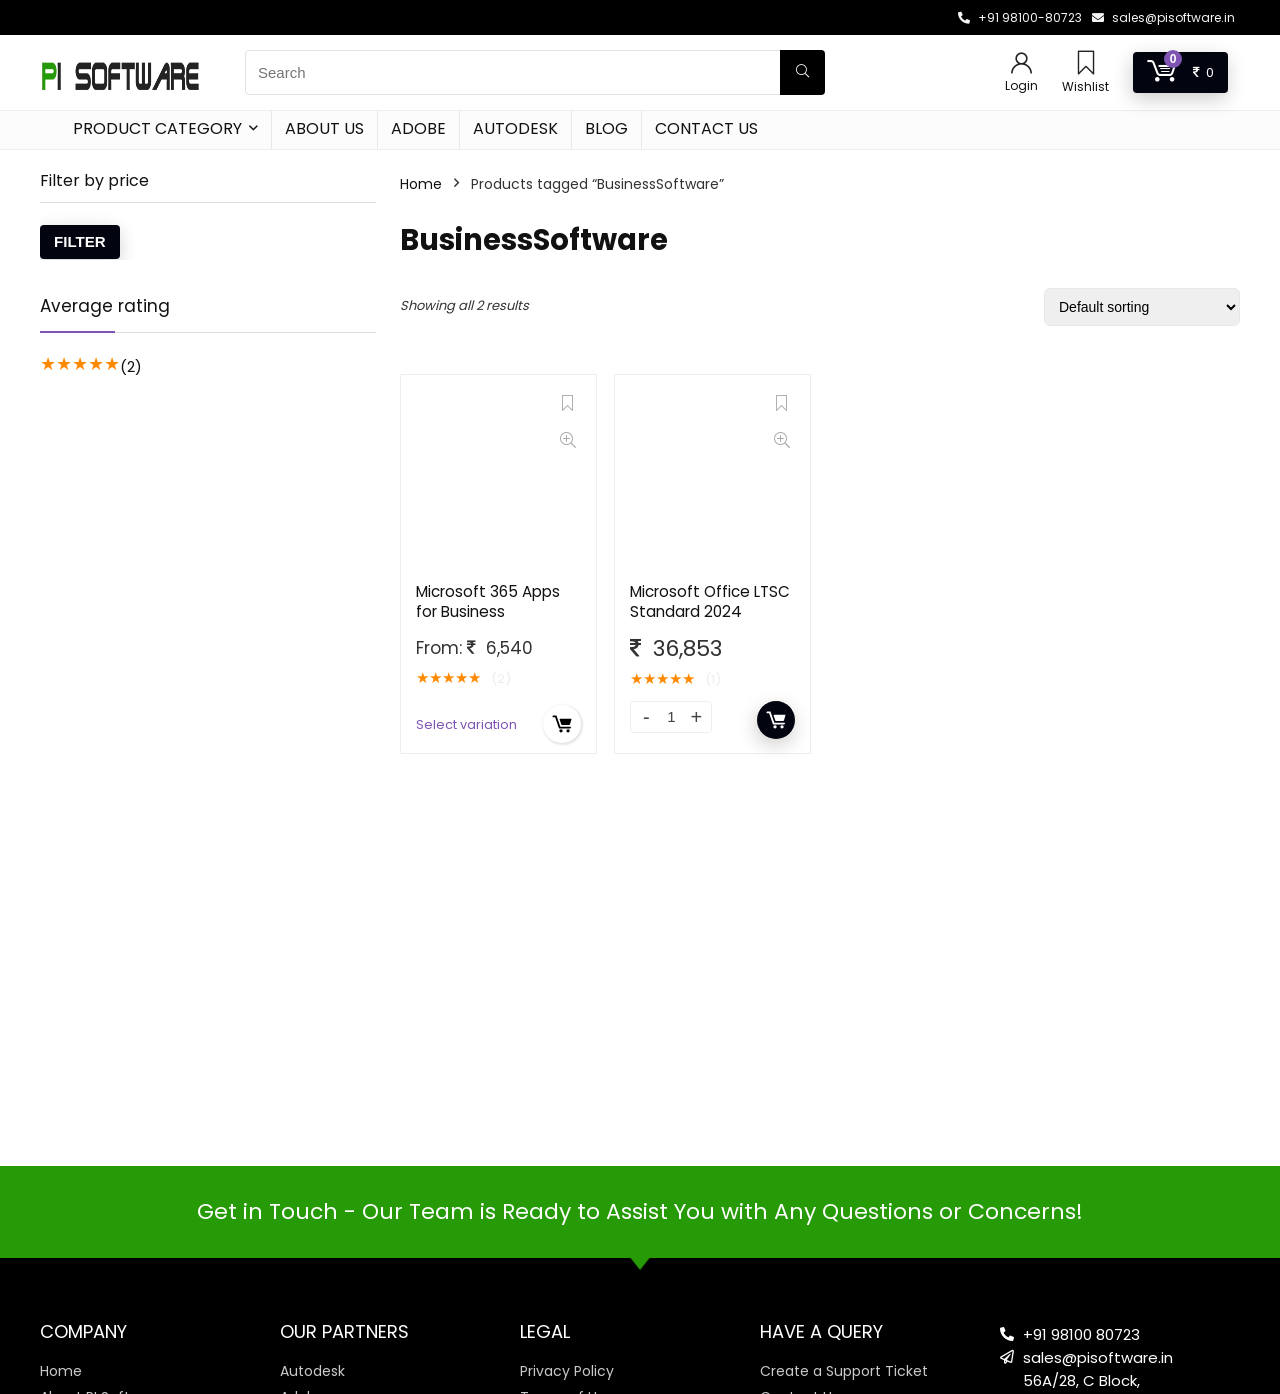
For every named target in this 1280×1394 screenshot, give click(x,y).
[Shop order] (1142, 307)
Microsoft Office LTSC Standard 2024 (710, 601)
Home (421, 184)
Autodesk (515, 128)
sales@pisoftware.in (1173, 17)
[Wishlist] (1086, 64)
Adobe (418, 128)
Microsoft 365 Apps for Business (488, 601)
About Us (324, 128)
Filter (80, 241)
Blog (606, 128)
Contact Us (706, 128)
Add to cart (776, 720)
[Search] (802, 72)
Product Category (157, 128)
